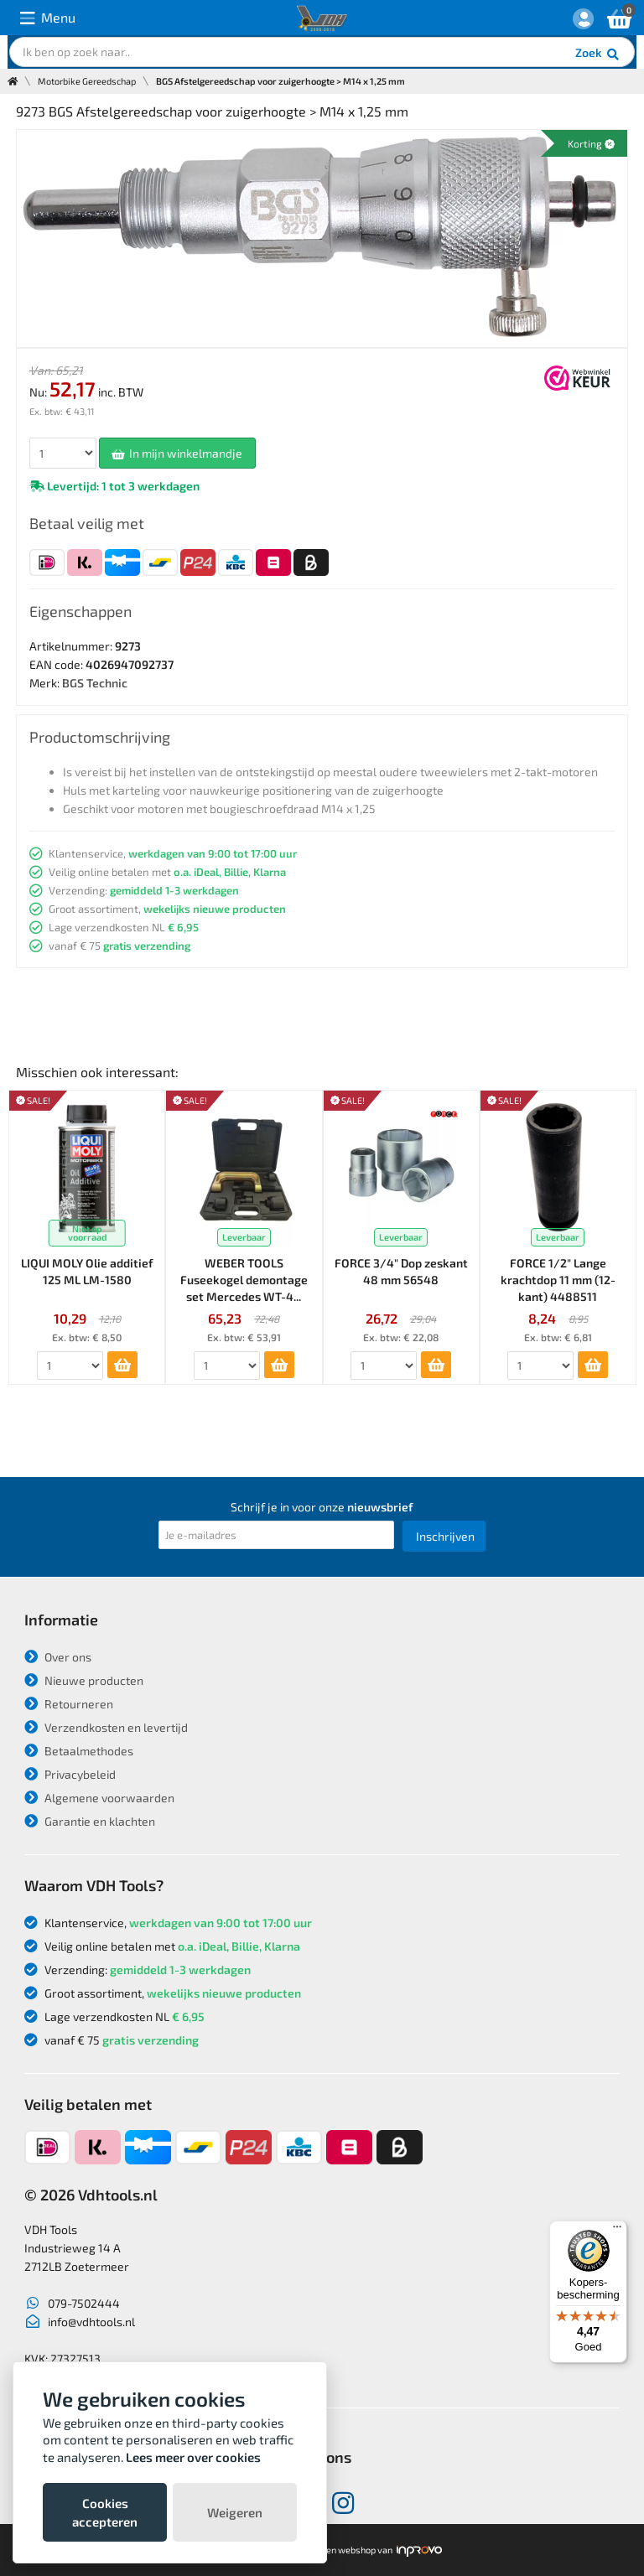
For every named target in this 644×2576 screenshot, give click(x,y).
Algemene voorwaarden (99, 1798)
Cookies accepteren (105, 2512)
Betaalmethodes (78, 1751)
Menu (47, 18)
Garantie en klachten (89, 1821)
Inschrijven (445, 1536)
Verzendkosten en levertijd (106, 1727)
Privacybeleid (70, 1774)
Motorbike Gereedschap (87, 80)
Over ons (57, 1657)
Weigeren (234, 2512)
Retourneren (68, 1704)
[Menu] (617, 2231)
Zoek (598, 54)
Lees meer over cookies (193, 2457)
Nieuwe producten (83, 1680)
